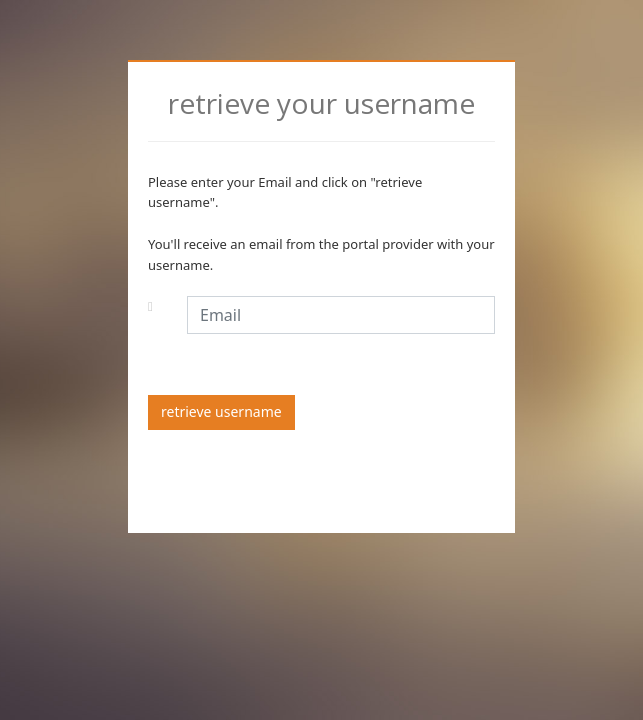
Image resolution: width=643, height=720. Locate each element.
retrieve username (221, 411)
